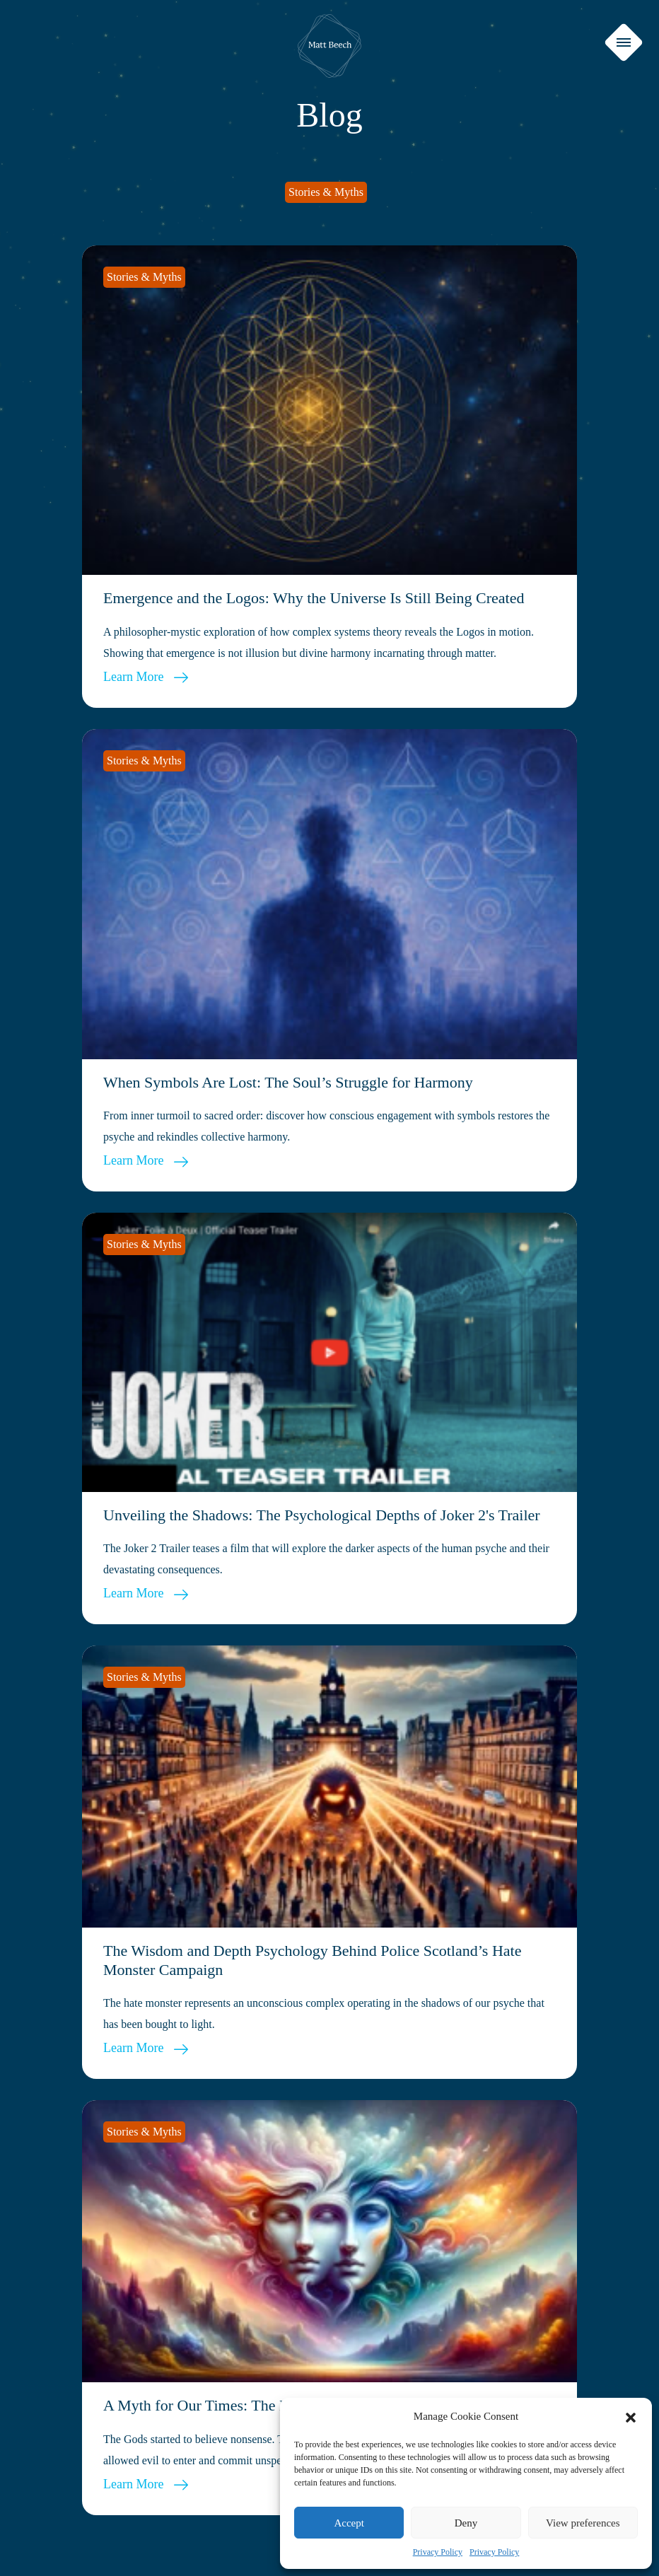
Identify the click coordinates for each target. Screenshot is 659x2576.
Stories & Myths (325, 192)
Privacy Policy (437, 2552)
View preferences (582, 2523)
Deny (466, 2523)
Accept (348, 2523)
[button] (631, 2416)
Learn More (145, 677)
